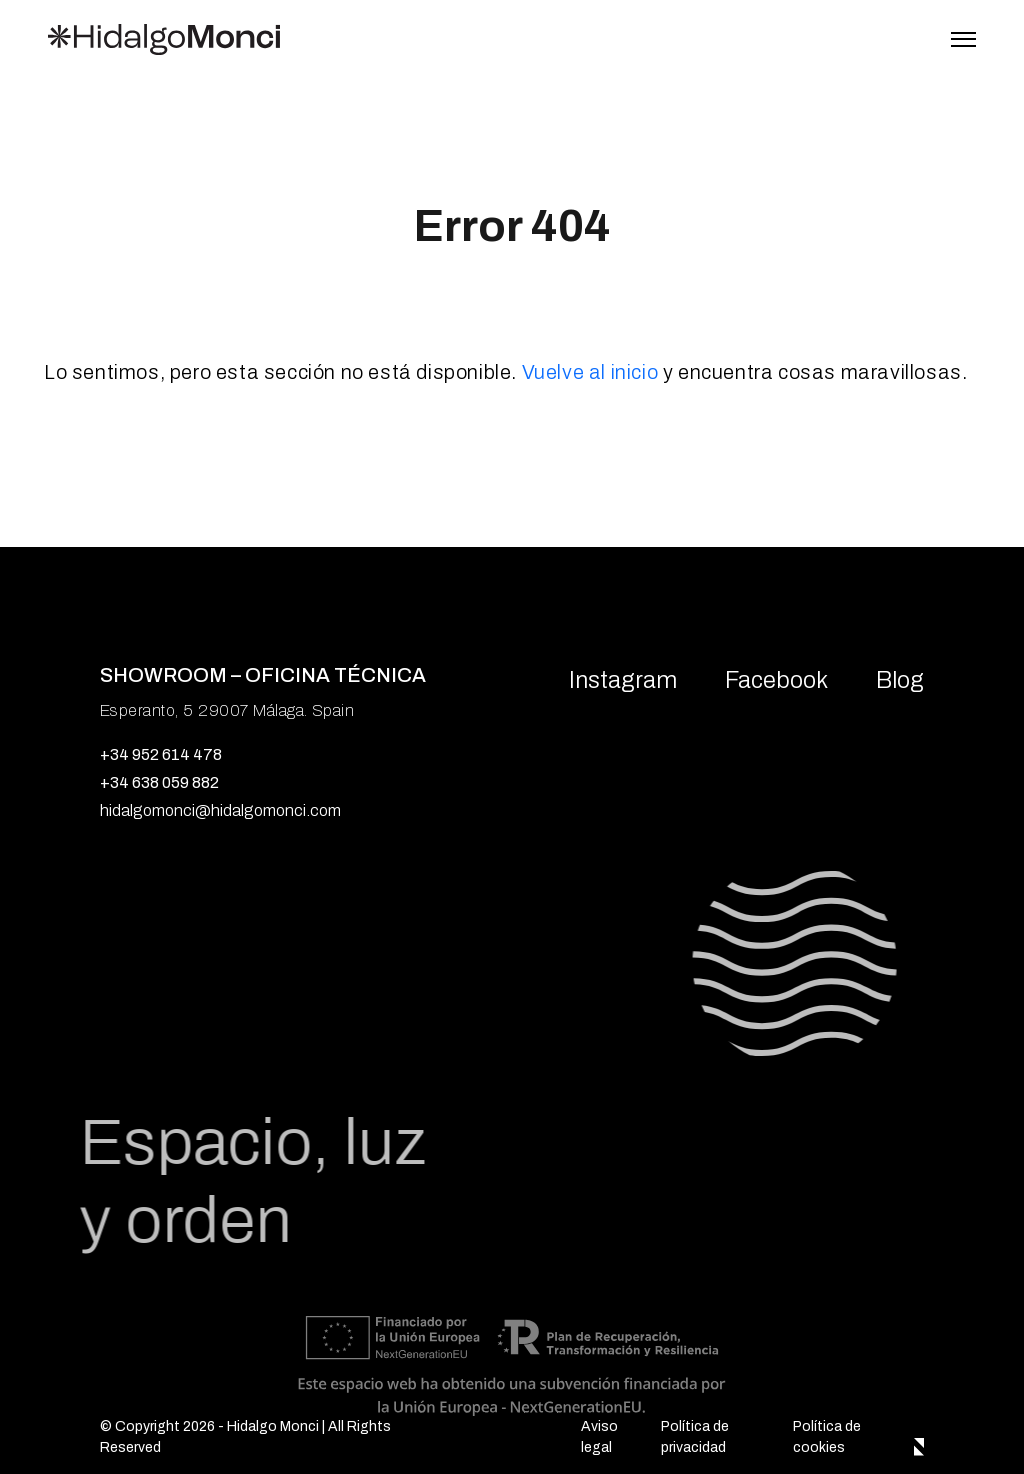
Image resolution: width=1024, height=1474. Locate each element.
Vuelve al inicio (590, 372)
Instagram (623, 680)
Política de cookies (827, 1437)
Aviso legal (599, 1437)
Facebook (776, 680)
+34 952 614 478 (161, 754)
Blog (900, 680)
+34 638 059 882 (159, 782)
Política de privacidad (695, 1437)
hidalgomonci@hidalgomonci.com (220, 810)
